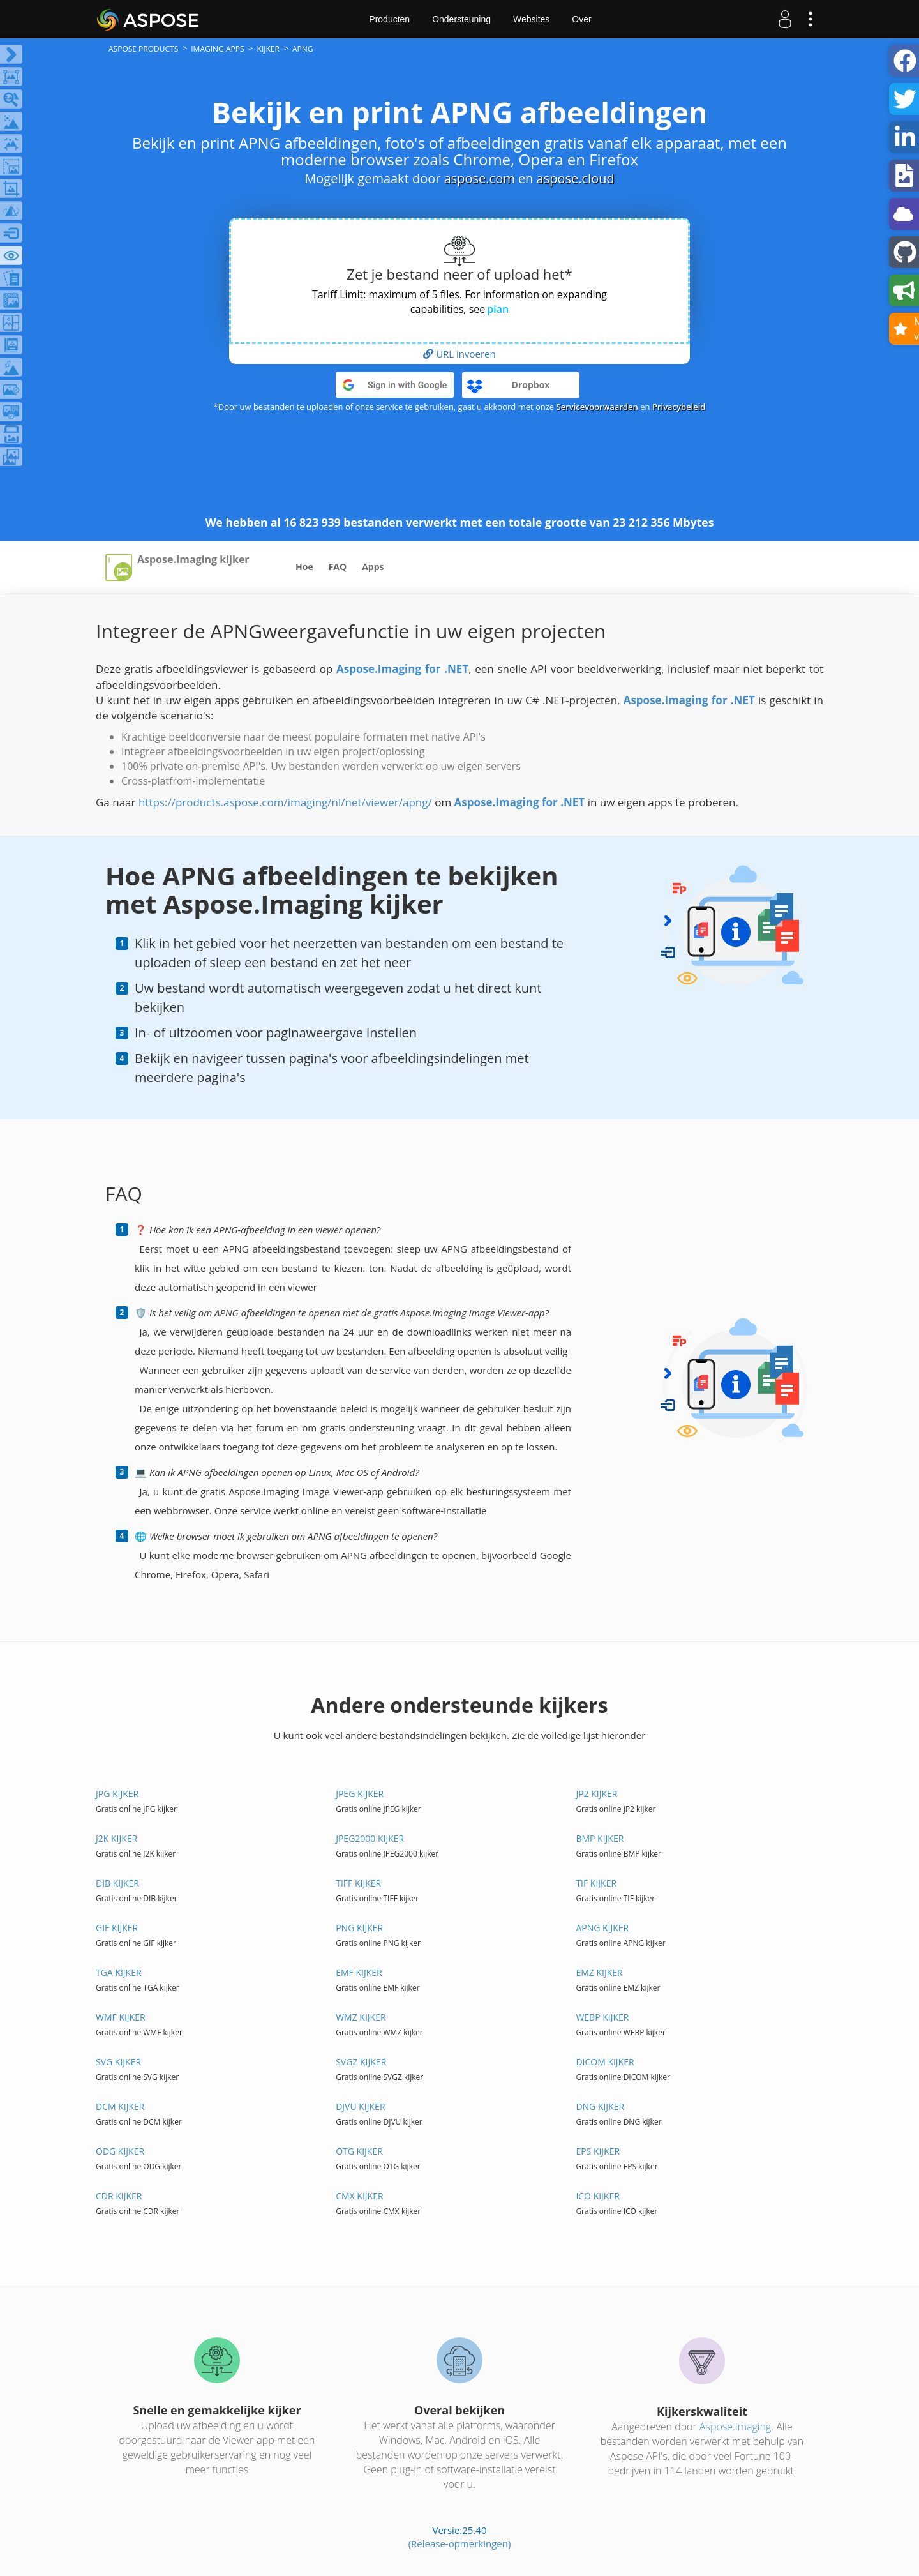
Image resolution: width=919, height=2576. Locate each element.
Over (581, 19)
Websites (531, 19)
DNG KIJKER (600, 2106)
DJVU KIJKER (360, 2106)
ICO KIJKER (598, 2196)
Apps (373, 567)
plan (498, 309)
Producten (389, 19)
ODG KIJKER (120, 2151)
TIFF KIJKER (358, 1883)
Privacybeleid (679, 406)
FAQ (338, 567)
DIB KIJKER (117, 1883)
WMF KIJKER (121, 2017)
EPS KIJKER (598, 2151)
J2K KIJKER (116, 1838)
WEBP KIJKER (602, 2017)
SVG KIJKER (118, 2062)
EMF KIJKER (359, 1972)
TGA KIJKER (119, 1972)
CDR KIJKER (119, 2196)
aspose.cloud (576, 178)
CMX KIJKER (359, 2196)
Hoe (304, 567)
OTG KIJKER (359, 2151)
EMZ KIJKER (599, 1972)
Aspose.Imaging (735, 2427)
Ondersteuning (461, 19)
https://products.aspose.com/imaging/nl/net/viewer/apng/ (285, 802)
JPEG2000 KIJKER (370, 1838)
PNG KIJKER (359, 1928)
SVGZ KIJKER (361, 2062)
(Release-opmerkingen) (459, 2543)
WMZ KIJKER (360, 2017)
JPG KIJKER (117, 1794)
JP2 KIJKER (596, 1794)
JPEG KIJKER (360, 1794)
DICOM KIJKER (605, 2062)
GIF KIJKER (117, 1928)
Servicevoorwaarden (597, 406)
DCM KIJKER (120, 2106)
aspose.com (479, 178)
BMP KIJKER (600, 1838)
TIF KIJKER (596, 1883)
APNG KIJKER (602, 1928)
